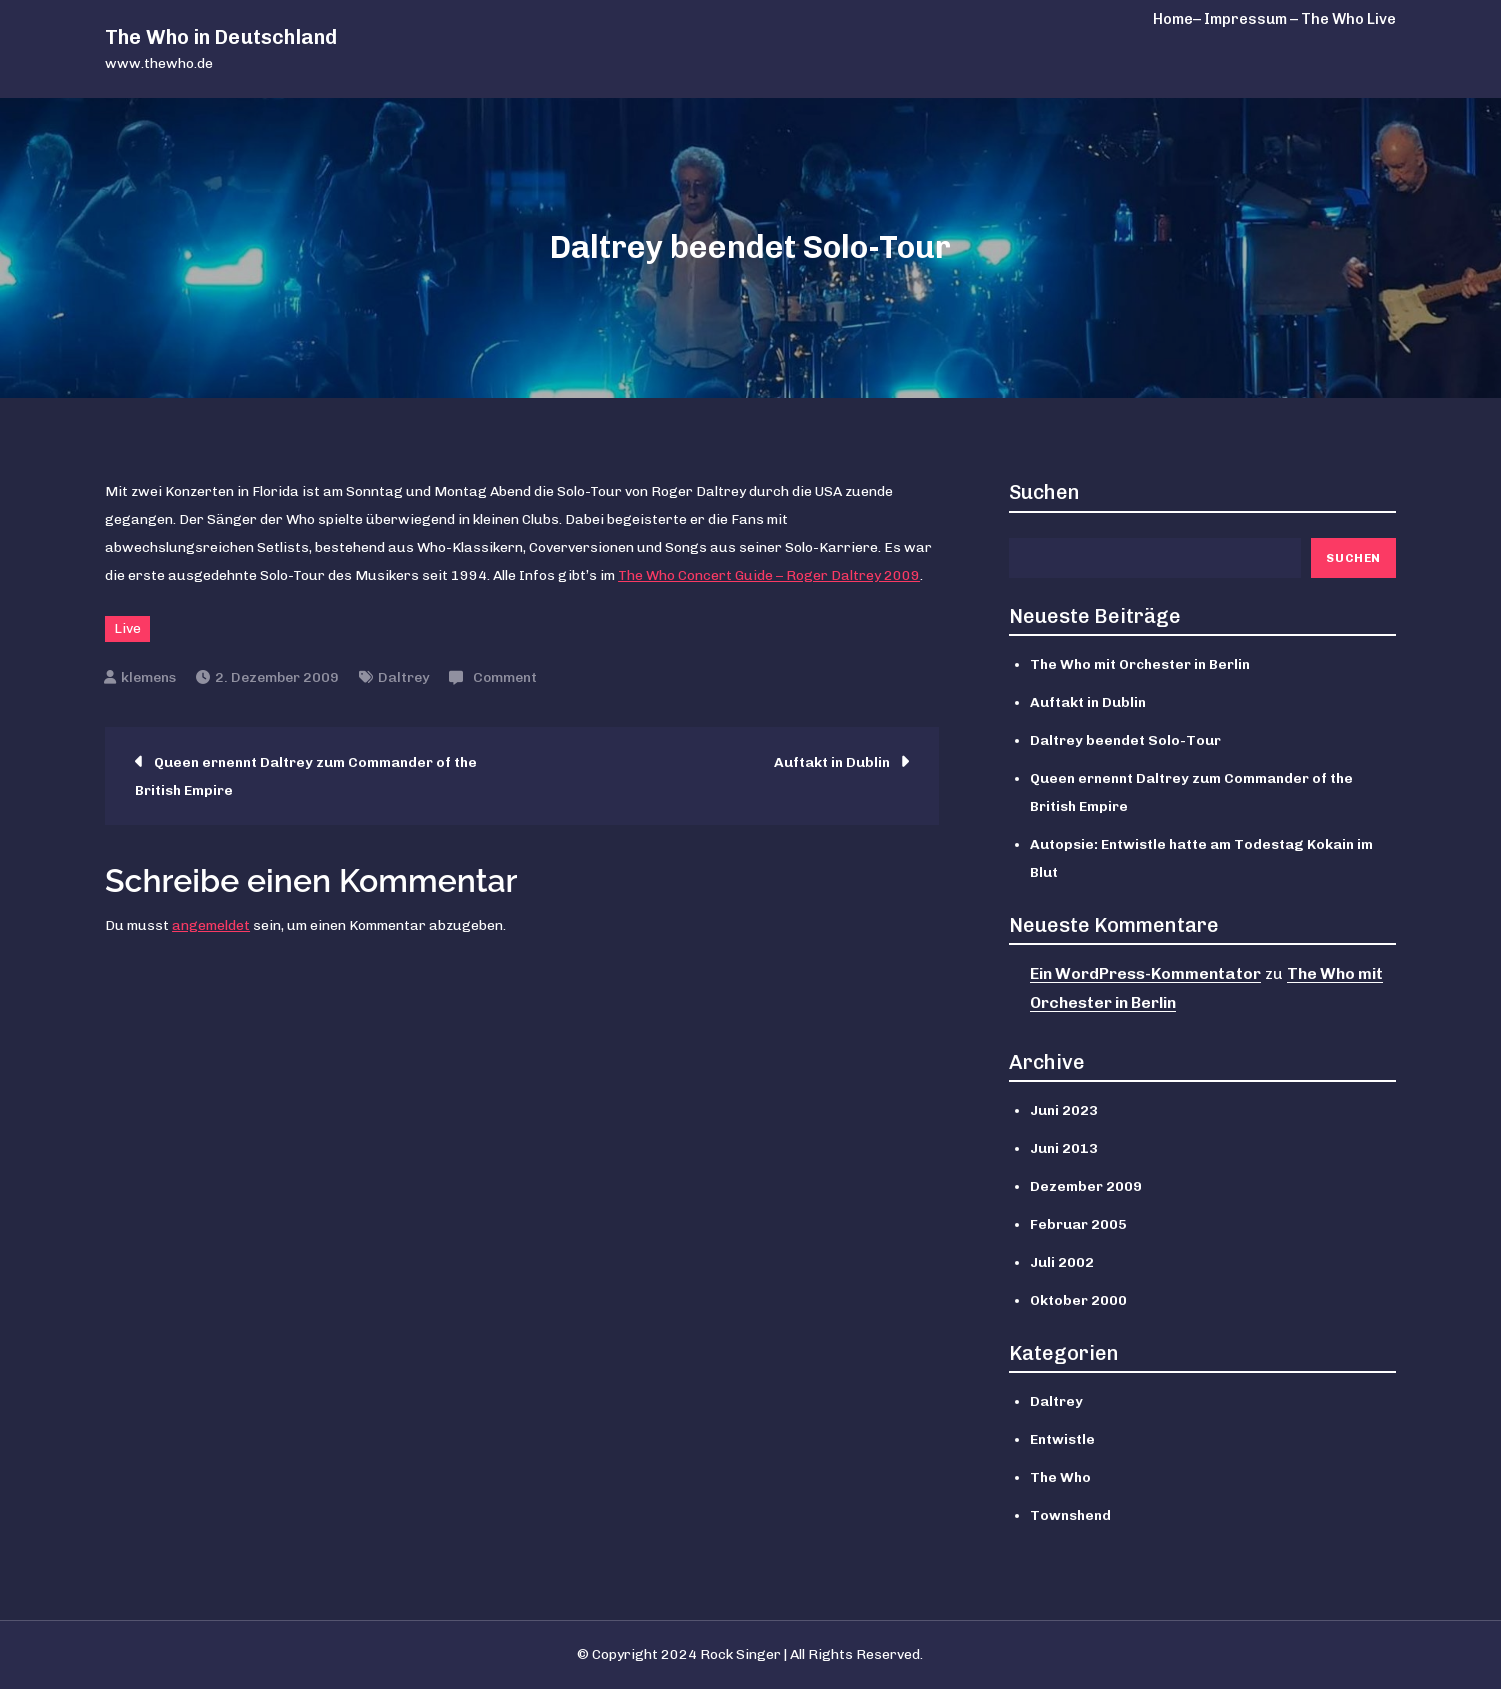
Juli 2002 (1062, 1262)
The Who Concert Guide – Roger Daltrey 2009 (769, 575)
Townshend (1070, 1515)
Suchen (1044, 492)
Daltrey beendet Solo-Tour (1125, 740)
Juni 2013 (1064, 1148)
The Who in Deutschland (221, 37)
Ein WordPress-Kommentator (1145, 973)
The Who (1060, 1477)
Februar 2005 (1078, 1224)
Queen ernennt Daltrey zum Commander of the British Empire (306, 776)
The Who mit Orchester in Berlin (1140, 664)
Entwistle (1062, 1439)
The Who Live (1348, 19)
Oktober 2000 (1078, 1300)
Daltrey (403, 677)
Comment (505, 677)
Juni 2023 (1064, 1110)
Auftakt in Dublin (832, 762)
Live (127, 628)
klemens (148, 677)
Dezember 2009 (1086, 1186)
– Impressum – (1245, 19)
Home (1173, 19)
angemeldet (211, 925)
